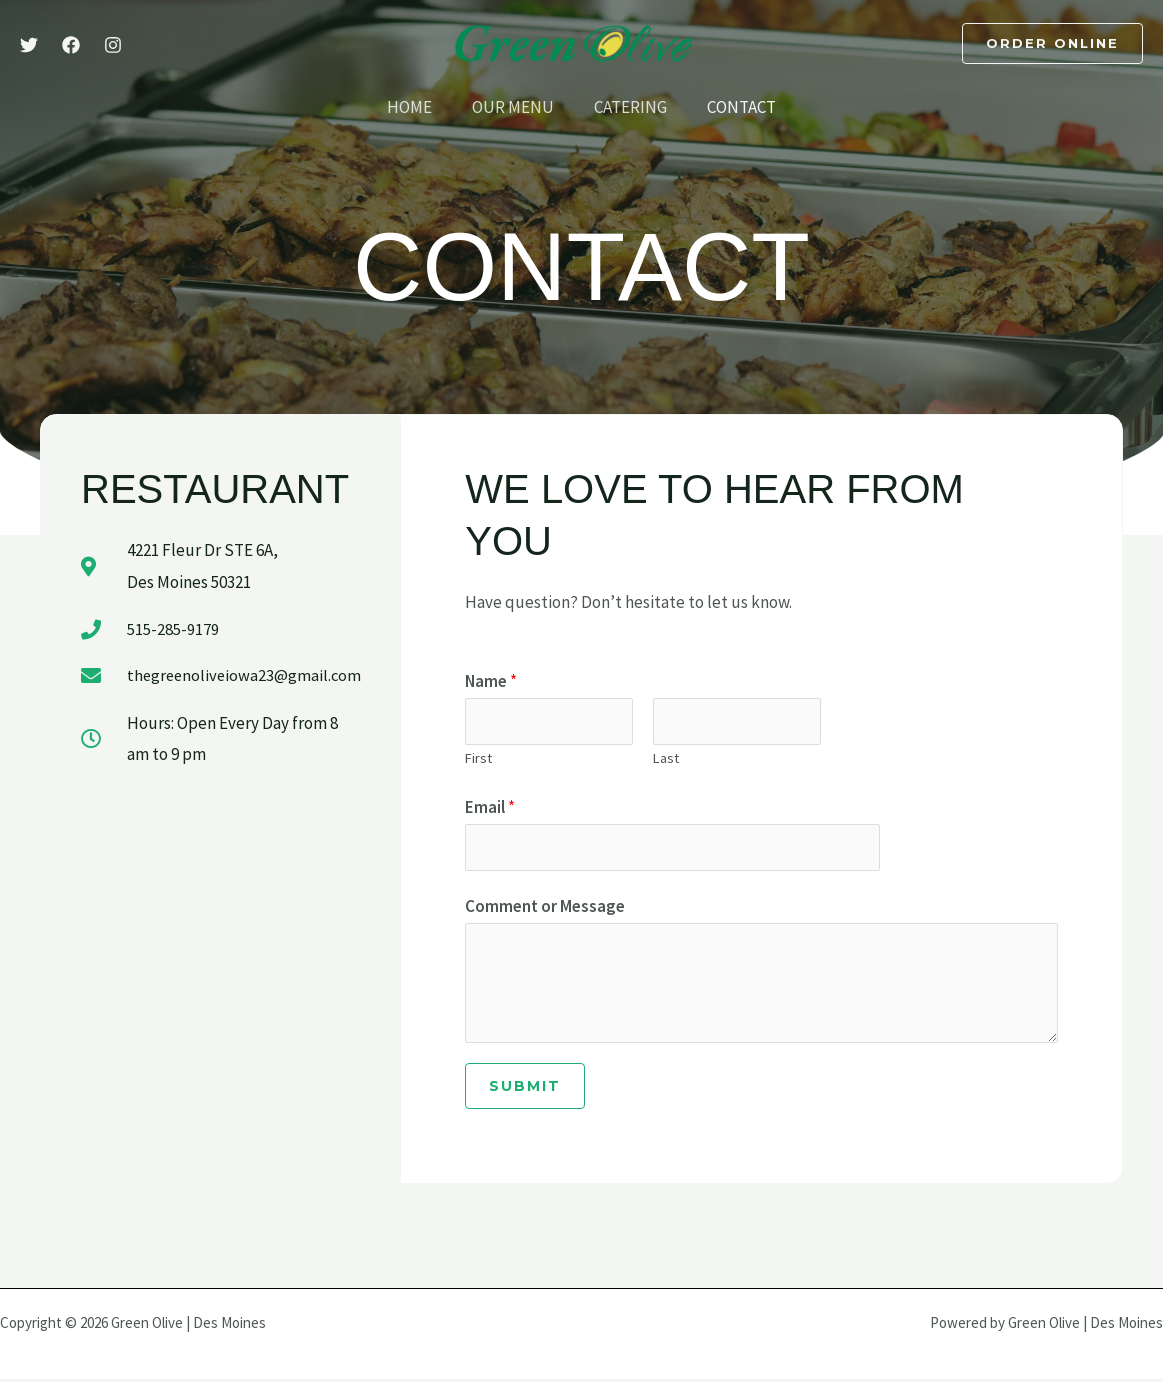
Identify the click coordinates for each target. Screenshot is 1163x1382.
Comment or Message (545, 910)
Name (491, 681)
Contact (732, 107)
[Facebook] (71, 45)
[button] (1052, 43)
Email (490, 809)
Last (666, 760)
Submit (525, 1089)
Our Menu (516, 107)
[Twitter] (29, 45)
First (478, 760)
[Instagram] (113, 45)
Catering (627, 107)
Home (418, 107)
